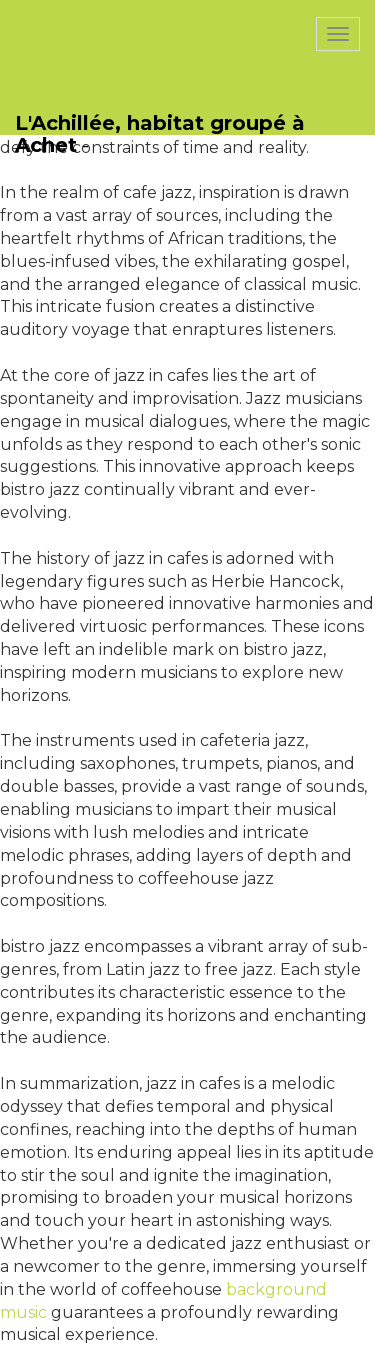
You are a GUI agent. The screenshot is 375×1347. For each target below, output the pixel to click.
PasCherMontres (97, 10)
